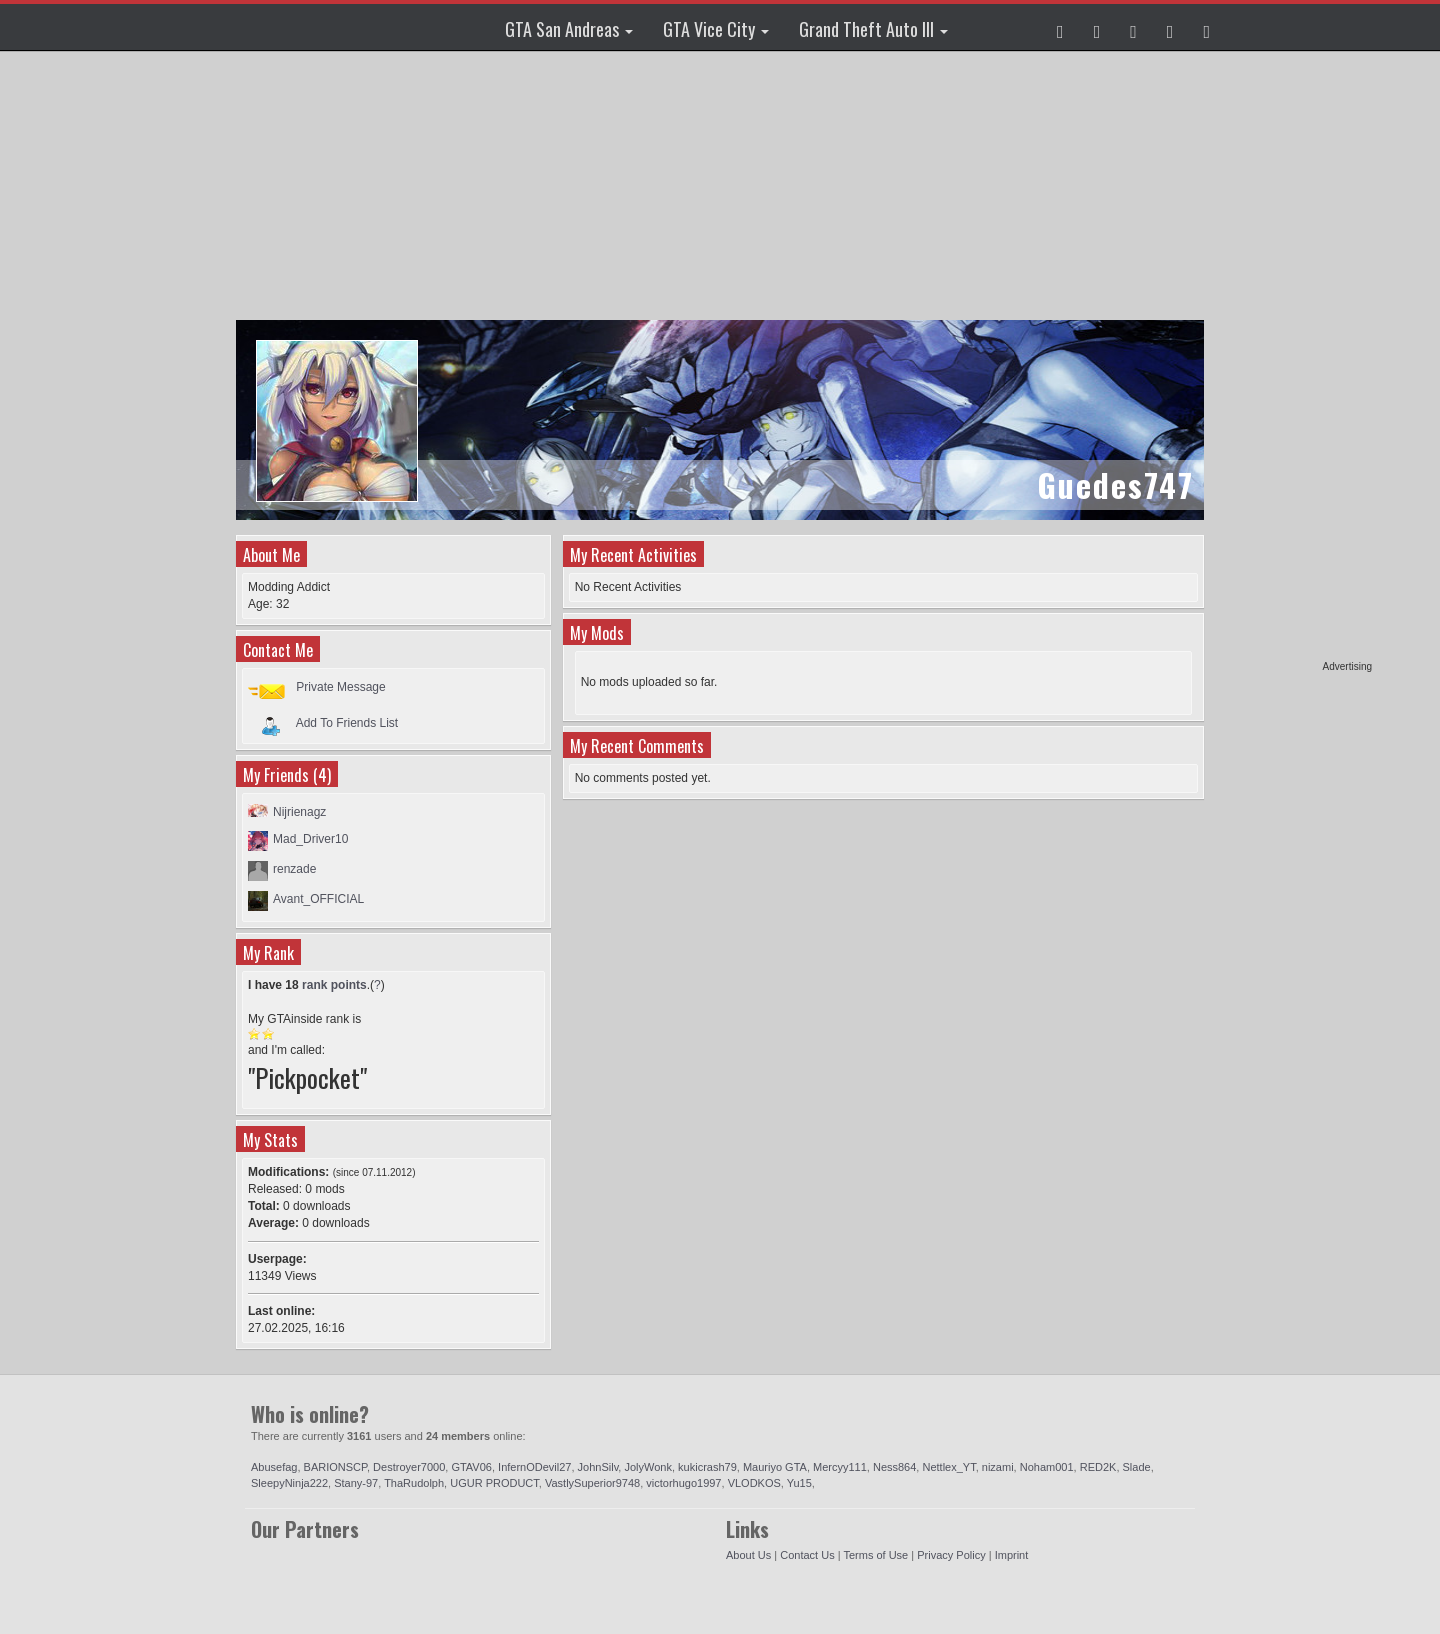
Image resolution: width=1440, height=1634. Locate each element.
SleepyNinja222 (289, 1483)
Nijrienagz (299, 812)
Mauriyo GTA (775, 1467)
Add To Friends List (347, 722)
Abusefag (274, 1467)
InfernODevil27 (534, 1467)
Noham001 (1047, 1467)
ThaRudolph (414, 1483)
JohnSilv (598, 1467)
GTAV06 (471, 1467)
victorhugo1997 (683, 1483)
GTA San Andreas (569, 29)
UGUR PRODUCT (494, 1483)
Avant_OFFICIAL (318, 899)
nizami (998, 1467)
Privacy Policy (951, 1555)
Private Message (340, 687)
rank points (334, 985)
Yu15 (799, 1483)
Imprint (1012, 1555)
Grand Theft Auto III (873, 29)
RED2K (1098, 1467)
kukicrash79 (707, 1467)
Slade (1137, 1467)
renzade (294, 869)
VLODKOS (754, 1483)
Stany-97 (356, 1483)
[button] (1060, 27)
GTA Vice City (716, 29)
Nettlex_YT (948, 1467)
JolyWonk (647, 1467)
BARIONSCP (335, 1467)
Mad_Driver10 (310, 839)
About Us (748, 1555)
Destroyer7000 (409, 1467)
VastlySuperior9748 (592, 1483)
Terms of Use (875, 1555)
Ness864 (894, 1467)
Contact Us (807, 1555)
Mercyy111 (840, 1467)
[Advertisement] (1295, 360)
